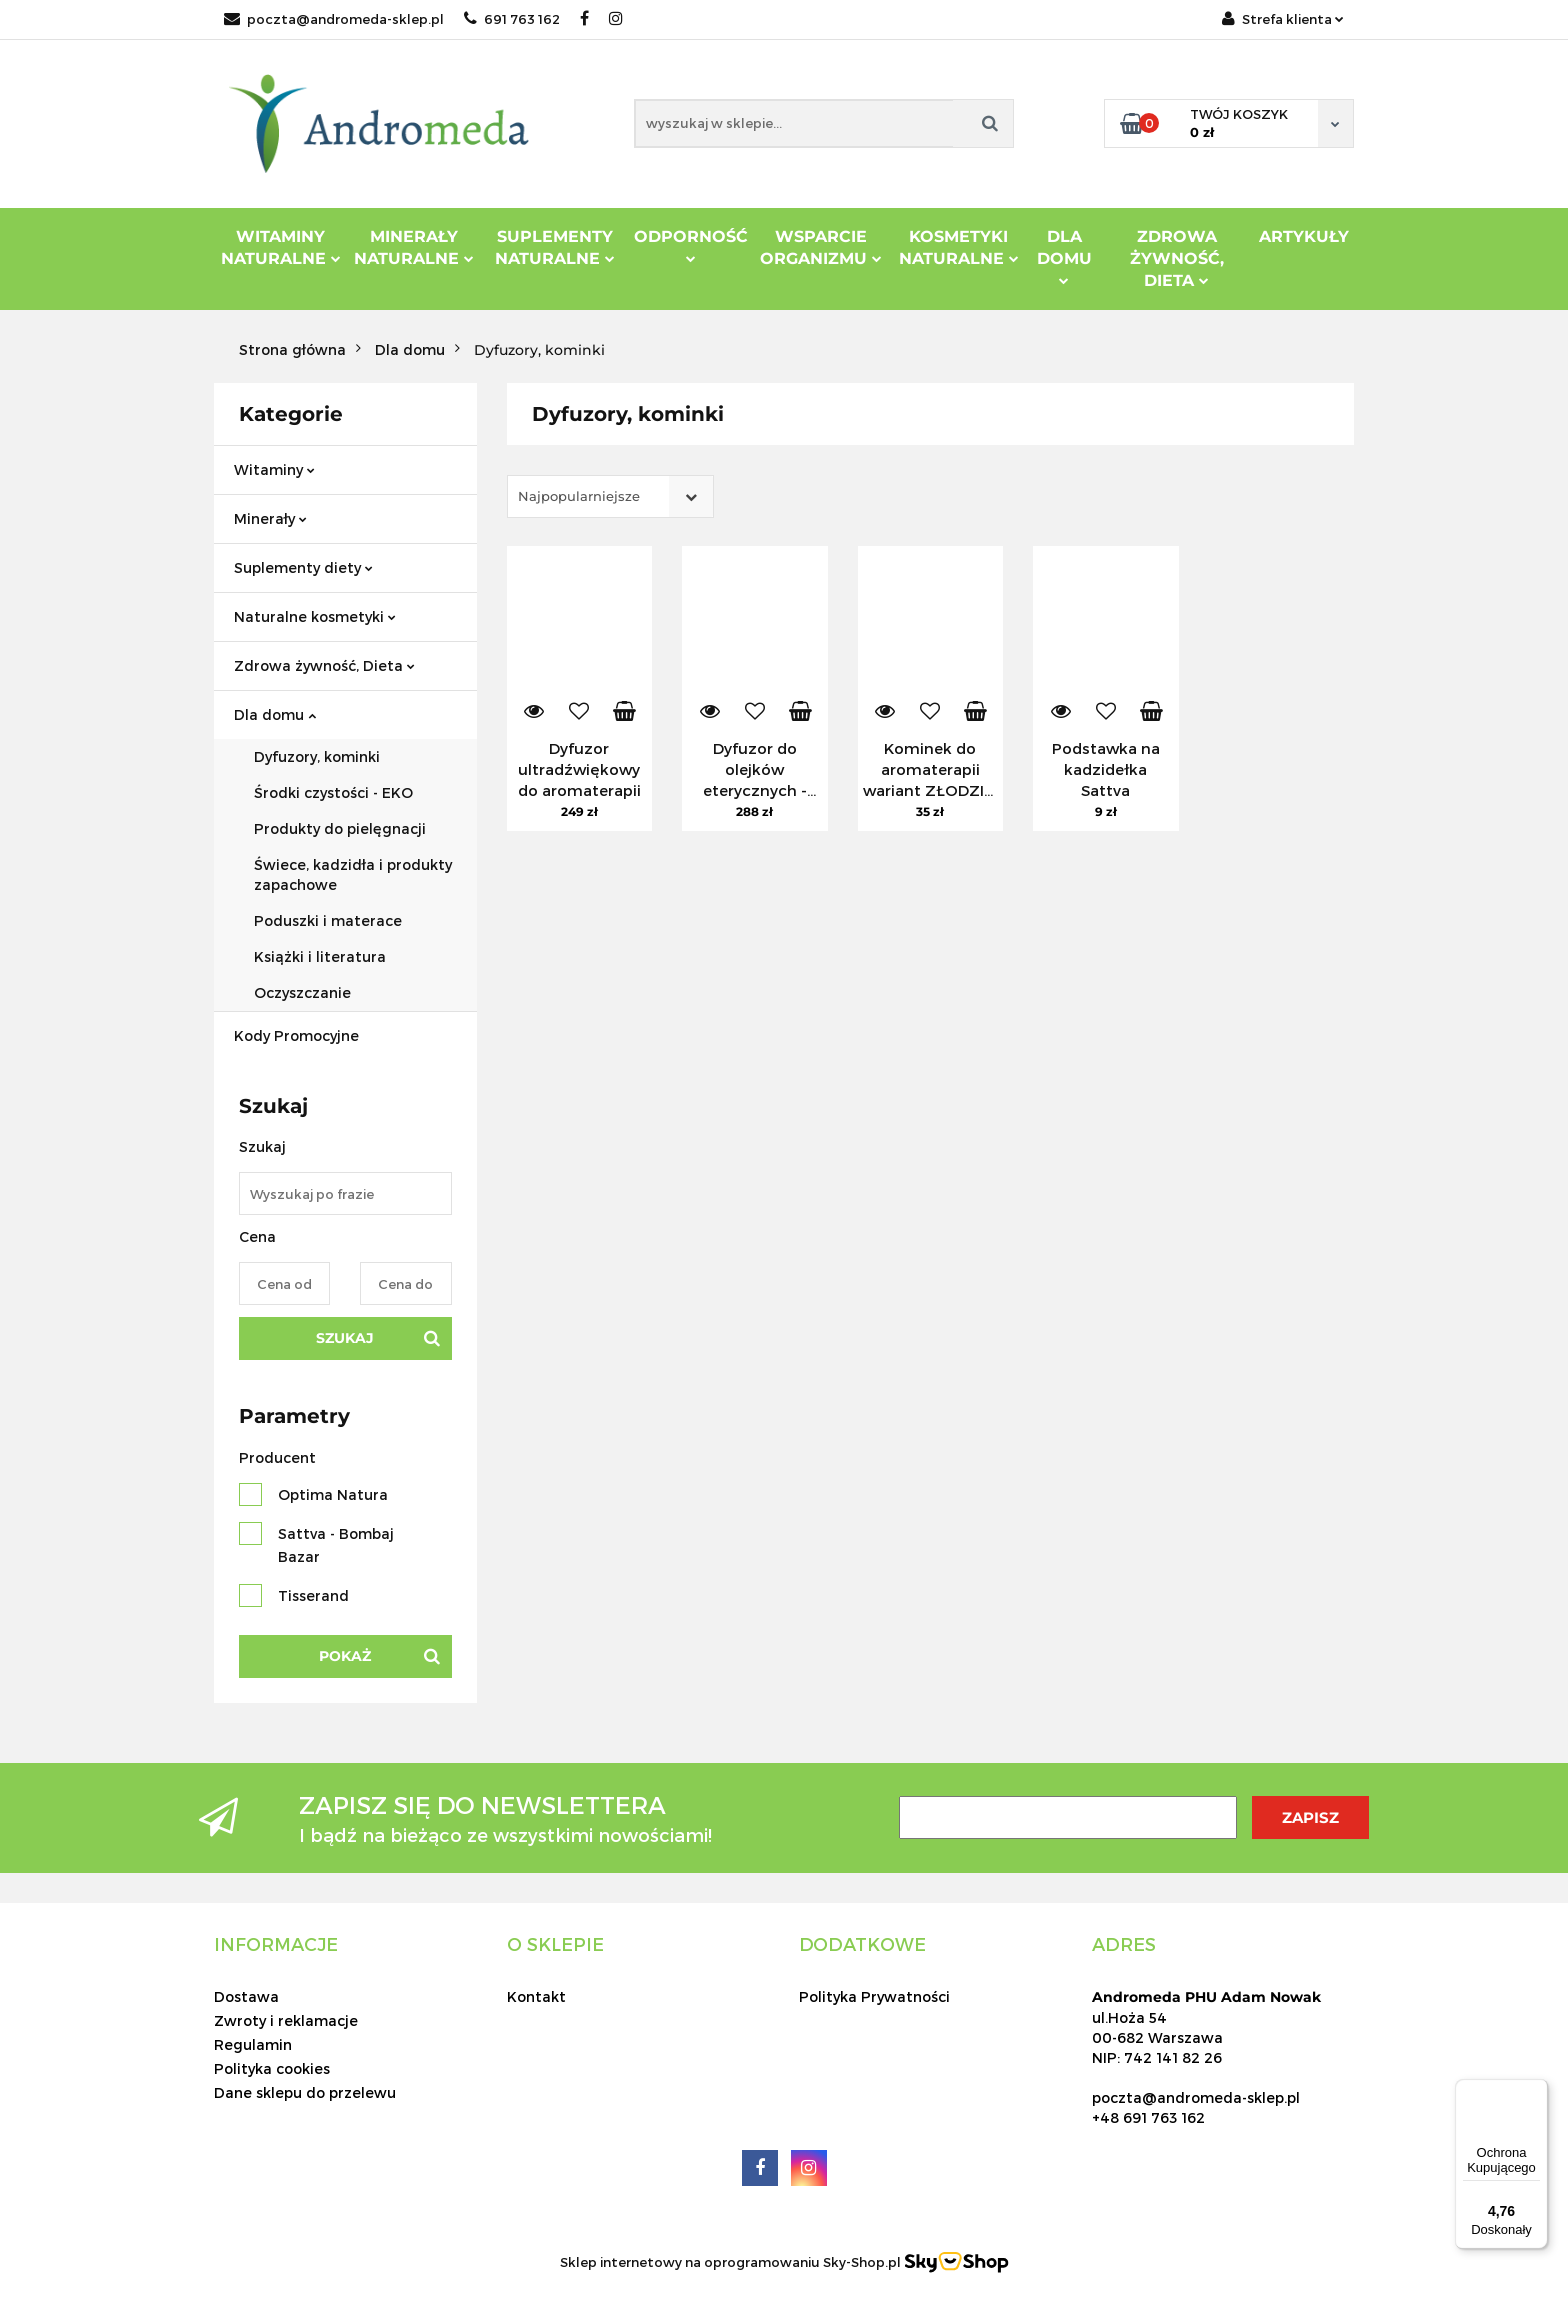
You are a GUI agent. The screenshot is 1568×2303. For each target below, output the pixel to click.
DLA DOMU (1064, 256)
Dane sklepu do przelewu (305, 2092)
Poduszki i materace (328, 920)
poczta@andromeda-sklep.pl (334, 19)
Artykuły (1304, 236)
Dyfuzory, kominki (317, 756)
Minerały (270, 518)
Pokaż (345, 1656)
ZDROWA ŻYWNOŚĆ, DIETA (1177, 258)
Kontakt (536, 1996)
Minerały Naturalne (414, 247)
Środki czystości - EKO (333, 792)
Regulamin (253, 2044)
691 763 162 (512, 19)
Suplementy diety (303, 567)
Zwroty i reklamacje (286, 2020)
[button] (276, 1944)
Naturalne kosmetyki (315, 616)
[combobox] (610, 496)
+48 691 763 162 (1148, 2117)
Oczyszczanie (302, 992)
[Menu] (1536, 2091)
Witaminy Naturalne (281, 247)
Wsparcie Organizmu (821, 247)
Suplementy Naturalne (555, 247)
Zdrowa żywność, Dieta (324, 665)
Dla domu (275, 714)
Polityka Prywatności (874, 1996)
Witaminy (274, 469)
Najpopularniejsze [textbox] (579, 496)
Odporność (691, 245)
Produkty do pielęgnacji (340, 828)
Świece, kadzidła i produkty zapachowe (353, 874)
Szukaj (345, 1338)
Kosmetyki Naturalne (959, 247)
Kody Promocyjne (296, 1035)
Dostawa (246, 1996)
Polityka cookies (272, 2068)
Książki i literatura (320, 956)
